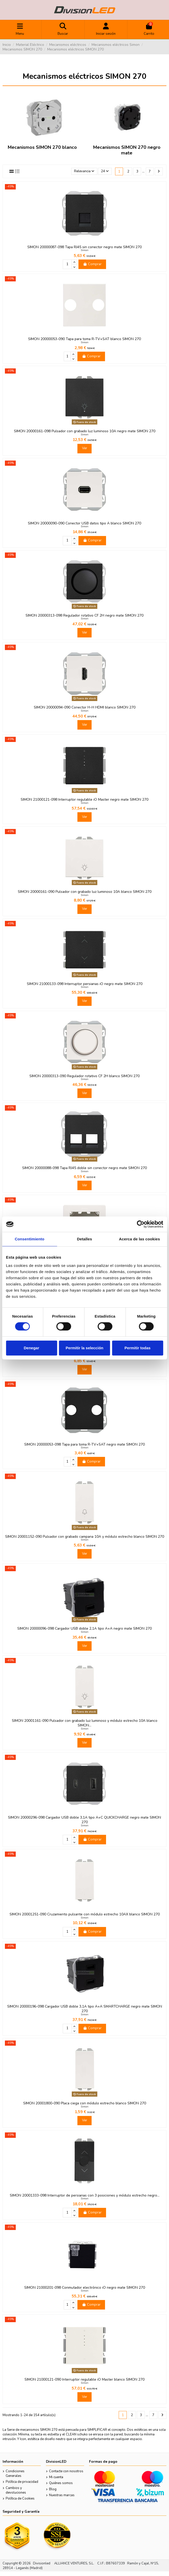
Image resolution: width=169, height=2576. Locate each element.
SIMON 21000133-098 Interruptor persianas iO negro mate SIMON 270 (84, 983)
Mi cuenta (56, 2477)
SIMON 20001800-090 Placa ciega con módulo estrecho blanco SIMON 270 (84, 2103)
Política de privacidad (22, 2481)
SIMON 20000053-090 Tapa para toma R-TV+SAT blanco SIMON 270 (84, 338)
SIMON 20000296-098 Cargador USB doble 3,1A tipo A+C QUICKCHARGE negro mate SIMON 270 (84, 1820)
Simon (84, 250)
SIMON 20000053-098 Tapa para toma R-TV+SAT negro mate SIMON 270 (84, 1444)
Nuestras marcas (62, 2495)
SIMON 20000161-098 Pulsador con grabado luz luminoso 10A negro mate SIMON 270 (84, 431)
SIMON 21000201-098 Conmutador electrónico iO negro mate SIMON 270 (84, 2287)
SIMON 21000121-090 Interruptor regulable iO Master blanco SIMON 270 (84, 2379)
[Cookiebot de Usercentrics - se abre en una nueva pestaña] (140, 1224)
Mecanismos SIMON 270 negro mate (126, 150)
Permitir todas (138, 1348)
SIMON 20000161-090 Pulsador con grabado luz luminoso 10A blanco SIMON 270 (84, 891)
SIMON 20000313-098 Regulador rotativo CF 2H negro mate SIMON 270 (84, 615)
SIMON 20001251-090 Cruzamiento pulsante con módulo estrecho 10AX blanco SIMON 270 (85, 1914)
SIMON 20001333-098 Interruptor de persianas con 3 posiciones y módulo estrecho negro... (84, 2195)
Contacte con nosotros (66, 2471)
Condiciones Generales (15, 2473)
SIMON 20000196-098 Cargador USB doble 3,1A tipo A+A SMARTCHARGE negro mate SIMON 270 (84, 2008)
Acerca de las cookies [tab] (139, 1239)
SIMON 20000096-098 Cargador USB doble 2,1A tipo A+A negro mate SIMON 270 (84, 1628)
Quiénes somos (61, 2483)
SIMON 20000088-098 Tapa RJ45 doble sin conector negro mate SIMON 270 (84, 1167)
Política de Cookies (20, 2498)
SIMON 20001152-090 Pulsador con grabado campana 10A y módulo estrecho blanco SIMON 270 (84, 1536)
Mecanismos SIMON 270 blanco (42, 147)
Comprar (92, 264)
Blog (53, 2489)
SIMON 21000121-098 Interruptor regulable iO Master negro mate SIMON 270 (84, 799)
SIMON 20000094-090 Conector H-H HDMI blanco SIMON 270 (84, 707)
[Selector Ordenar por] (84, 171)
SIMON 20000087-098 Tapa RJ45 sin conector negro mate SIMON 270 (84, 247)
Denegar (31, 1348)
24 (105, 171)
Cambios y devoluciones (16, 2490)
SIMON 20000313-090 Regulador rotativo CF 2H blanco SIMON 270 (84, 1076)
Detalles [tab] (84, 1239)
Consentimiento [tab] (29, 1239)
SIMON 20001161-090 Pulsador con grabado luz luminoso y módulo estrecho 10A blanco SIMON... (84, 1723)
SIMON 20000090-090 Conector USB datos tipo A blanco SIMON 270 (84, 523)
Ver (84, 448)
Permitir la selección (84, 1348)
